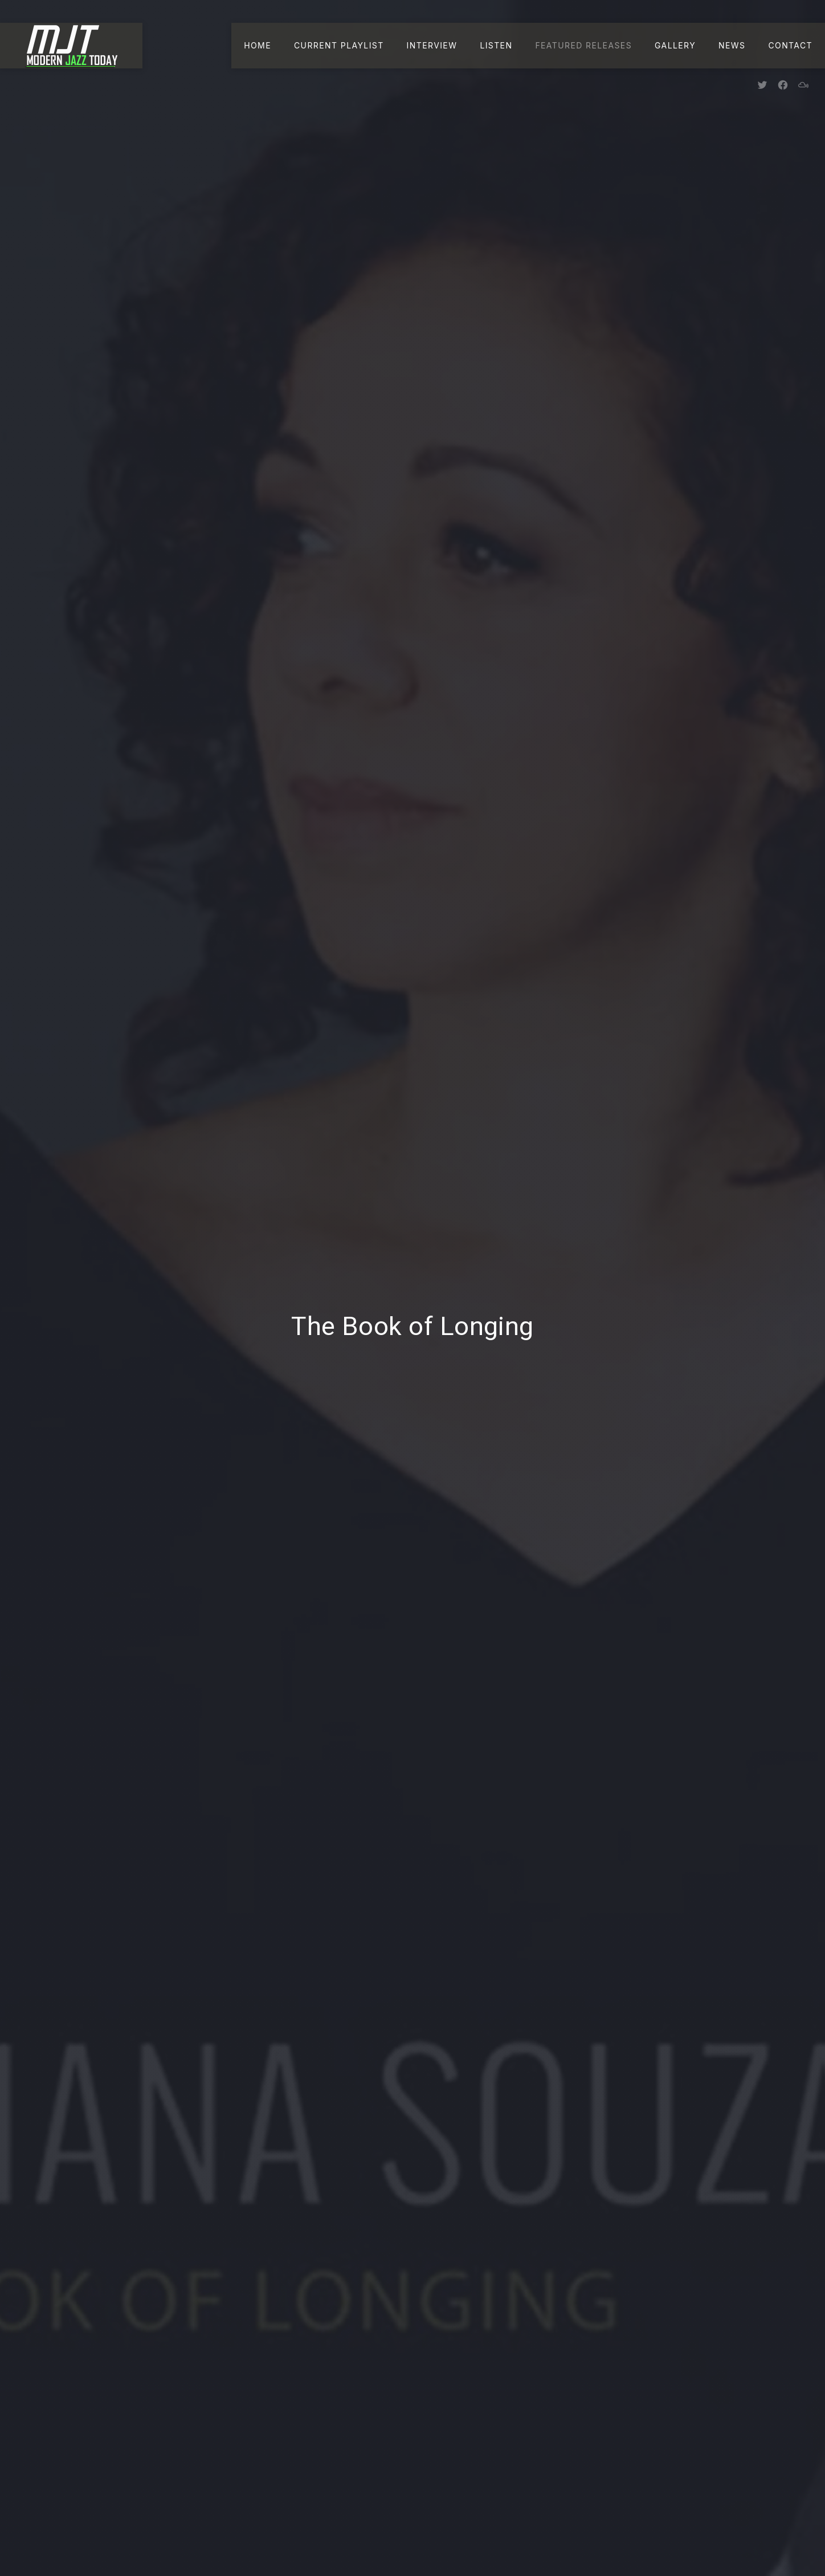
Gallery (675, 45)
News (731, 45)
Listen (496, 45)
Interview (432, 45)
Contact (790, 45)
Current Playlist (339, 45)
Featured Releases (583, 45)
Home (257, 45)
